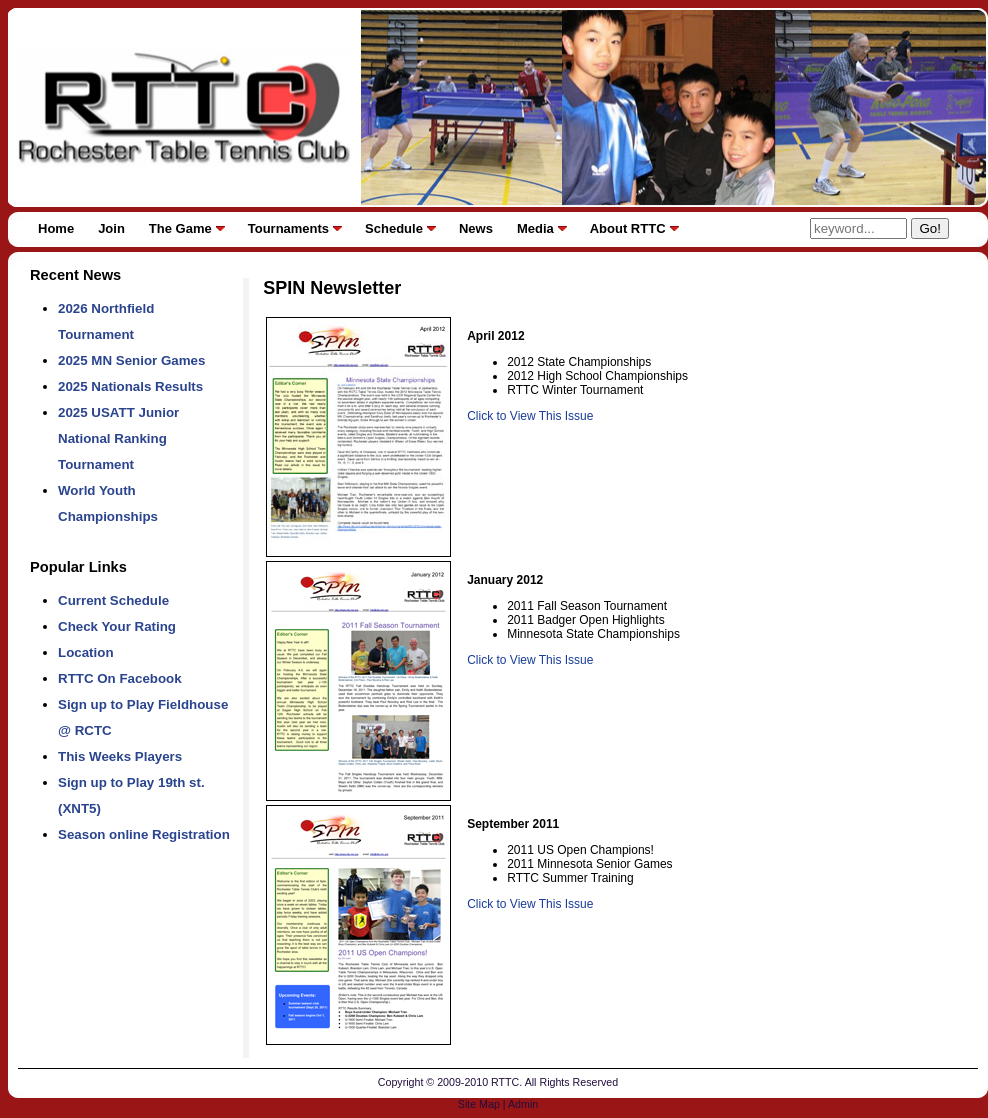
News (476, 228)
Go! (929, 228)
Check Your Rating (117, 626)
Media (535, 228)
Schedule (394, 228)
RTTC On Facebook (120, 678)
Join (111, 228)
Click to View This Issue (530, 416)
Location (86, 652)
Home (56, 228)
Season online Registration (144, 834)
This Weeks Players (120, 756)
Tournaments (288, 228)
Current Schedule (113, 600)
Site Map (479, 1104)
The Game (180, 228)
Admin (523, 1104)
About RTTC (628, 228)
